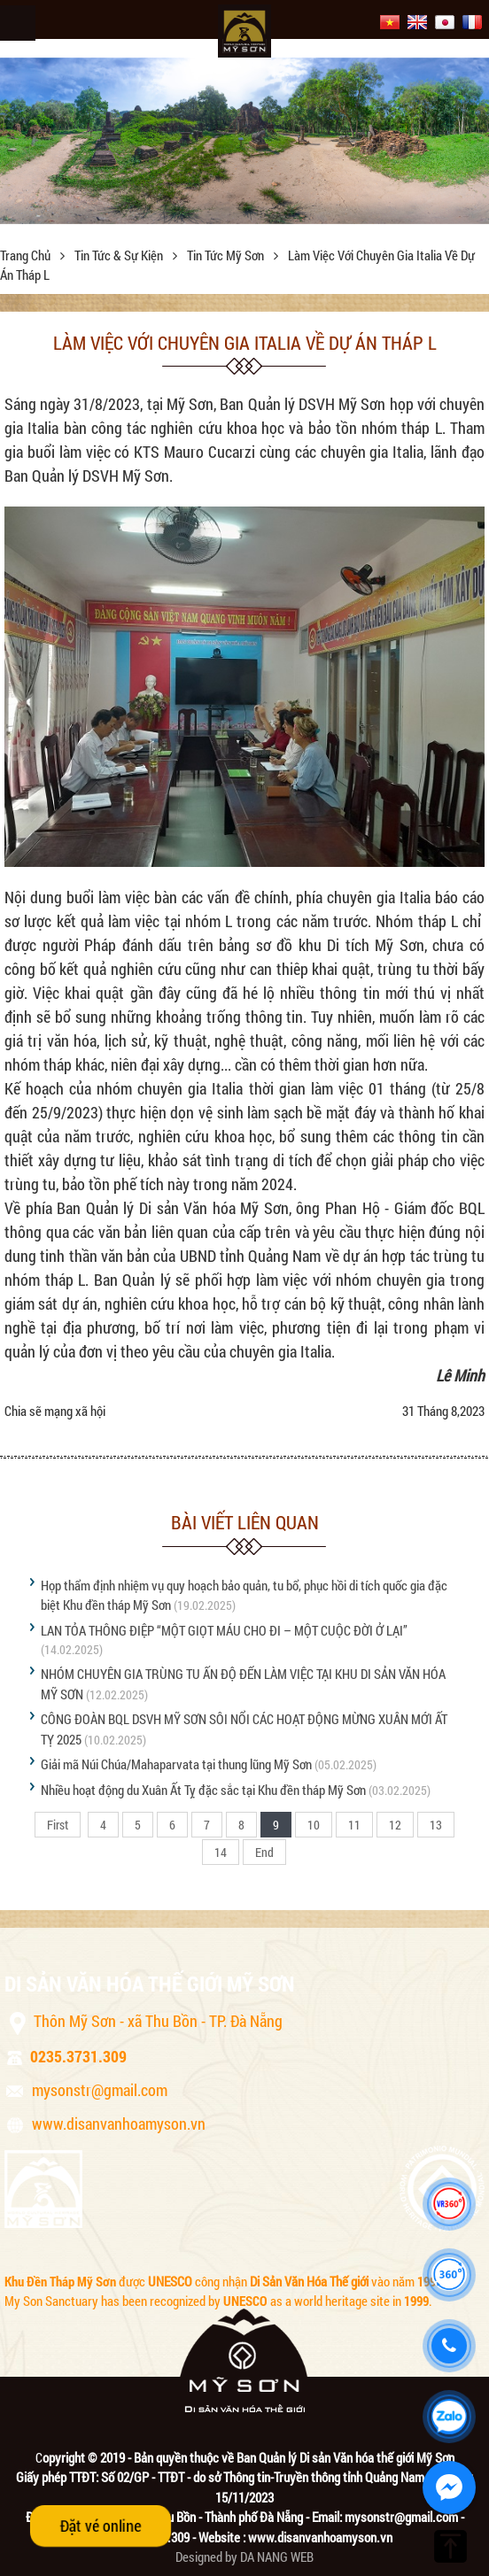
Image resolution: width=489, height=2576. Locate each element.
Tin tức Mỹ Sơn (227, 255)
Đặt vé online (101, 2525)
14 (220, 1852)
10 (313, 1824)
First (57, 1824)
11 (354, 1824)
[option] (244, 141)
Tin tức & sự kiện (120, 255)
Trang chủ (26, 255)
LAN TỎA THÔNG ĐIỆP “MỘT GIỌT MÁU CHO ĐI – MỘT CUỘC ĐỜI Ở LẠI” (224, 1630)
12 (395, 1824)
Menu (17, 23)
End (264, 1852)
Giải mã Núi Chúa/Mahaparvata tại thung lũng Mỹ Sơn (176, 1764)
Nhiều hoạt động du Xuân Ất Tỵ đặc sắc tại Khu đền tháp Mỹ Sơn (203, 1790)
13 (436, 1824)
